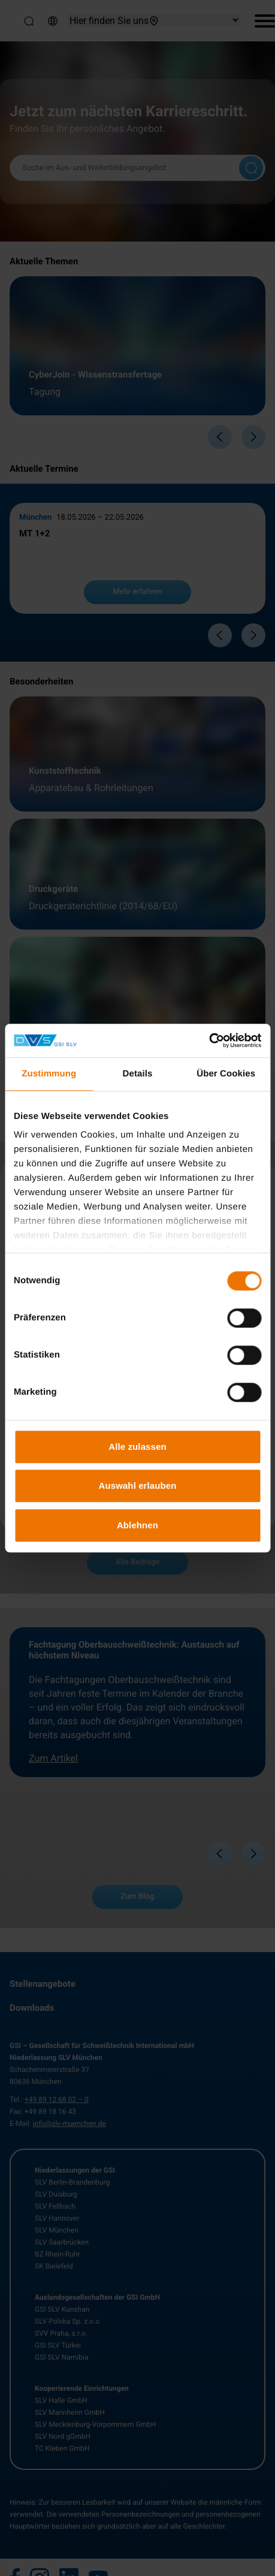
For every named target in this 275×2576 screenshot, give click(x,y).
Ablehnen (137, 1525)
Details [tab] (138, 1074)
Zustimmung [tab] (49, 1074)
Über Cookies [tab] (226, 1074)
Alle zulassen (137, 1446)
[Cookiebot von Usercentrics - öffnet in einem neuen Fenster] (208, 1040)
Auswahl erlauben (138, 1485)
